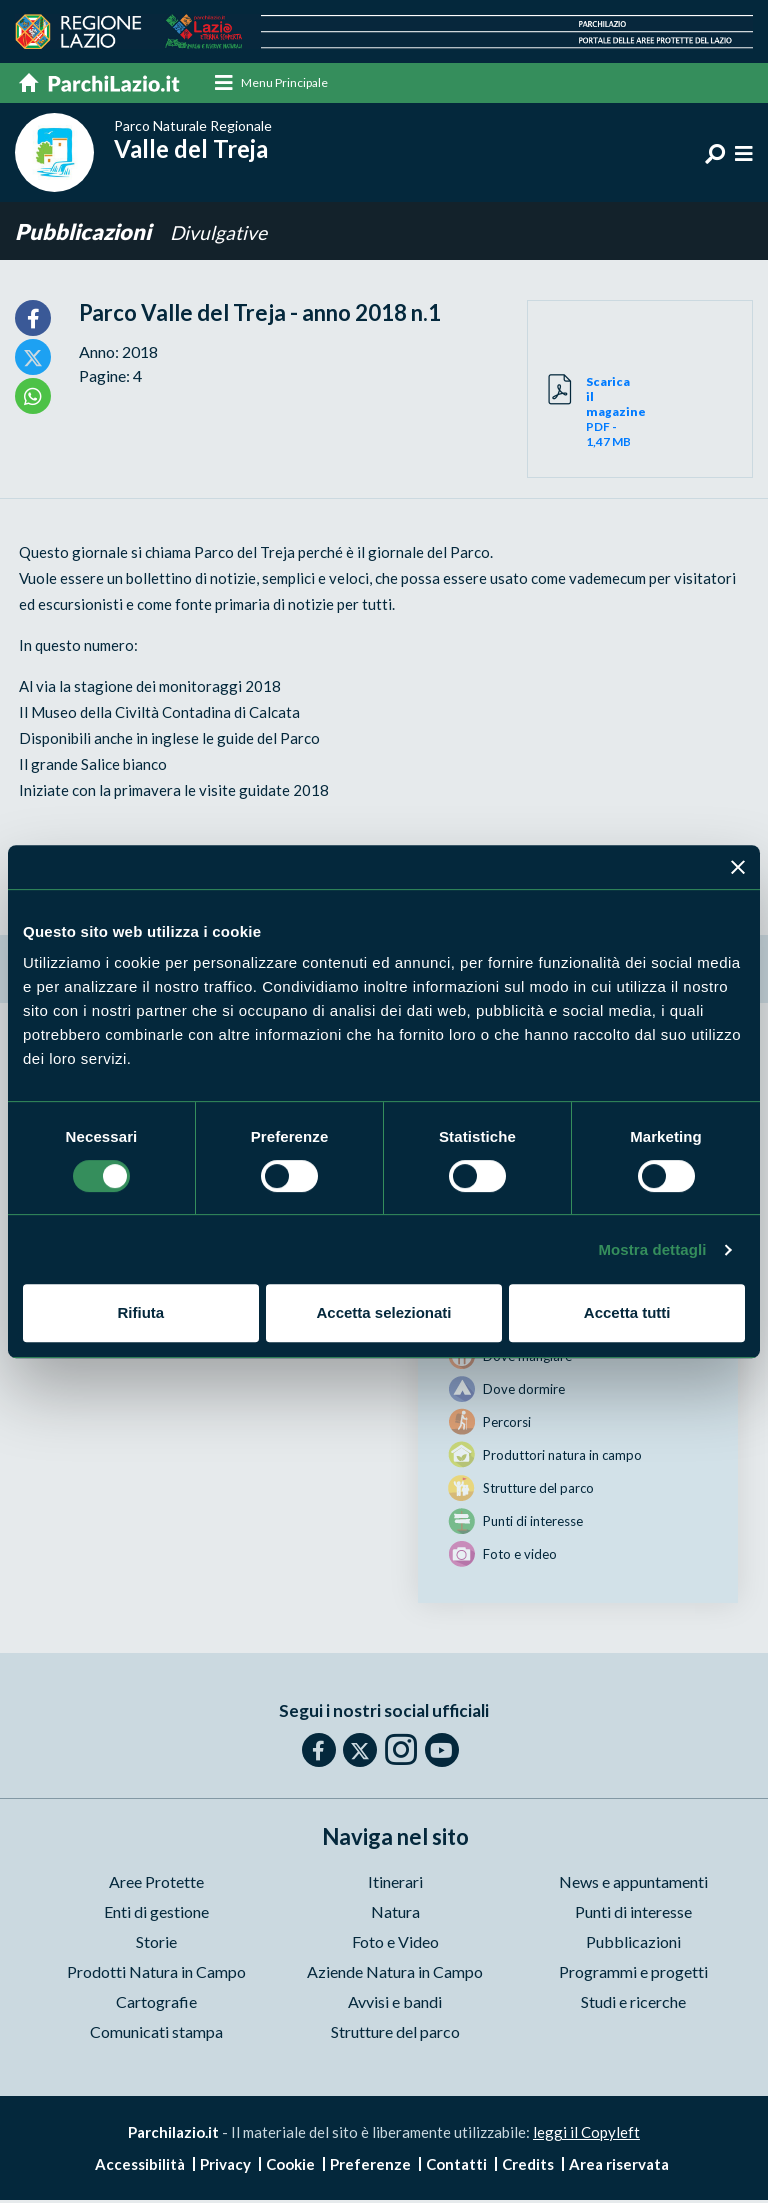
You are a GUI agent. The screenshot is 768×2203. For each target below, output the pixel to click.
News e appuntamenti (633, 1885)
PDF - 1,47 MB (613, 415)
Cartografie (156, 2005)
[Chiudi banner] (738, 867)
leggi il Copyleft (586, 2136)
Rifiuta (140, 1312)
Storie (156, 1945)
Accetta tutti (627, 1312)
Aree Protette (156, 1885)
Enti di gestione (156, 1915)
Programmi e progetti (633, 1975)
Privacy (225, 2167)
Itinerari (395, 1885)
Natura (395, 1915)
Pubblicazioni (85, 235)
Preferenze (370, 2167)
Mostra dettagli (652, 1249)
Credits (528, 2167)
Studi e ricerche (633, 2005)
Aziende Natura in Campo (395, 1975)
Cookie (290, 2167)
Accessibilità (140, 2167)
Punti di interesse (633, 1915)
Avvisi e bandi (395, 2005)
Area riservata (619, 2167)
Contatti (456, 2167)
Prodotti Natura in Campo (156, 1975)
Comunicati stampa (156, 2035)
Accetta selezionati (383, 1312)
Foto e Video (395, 1945)
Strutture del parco (395, 2035)
